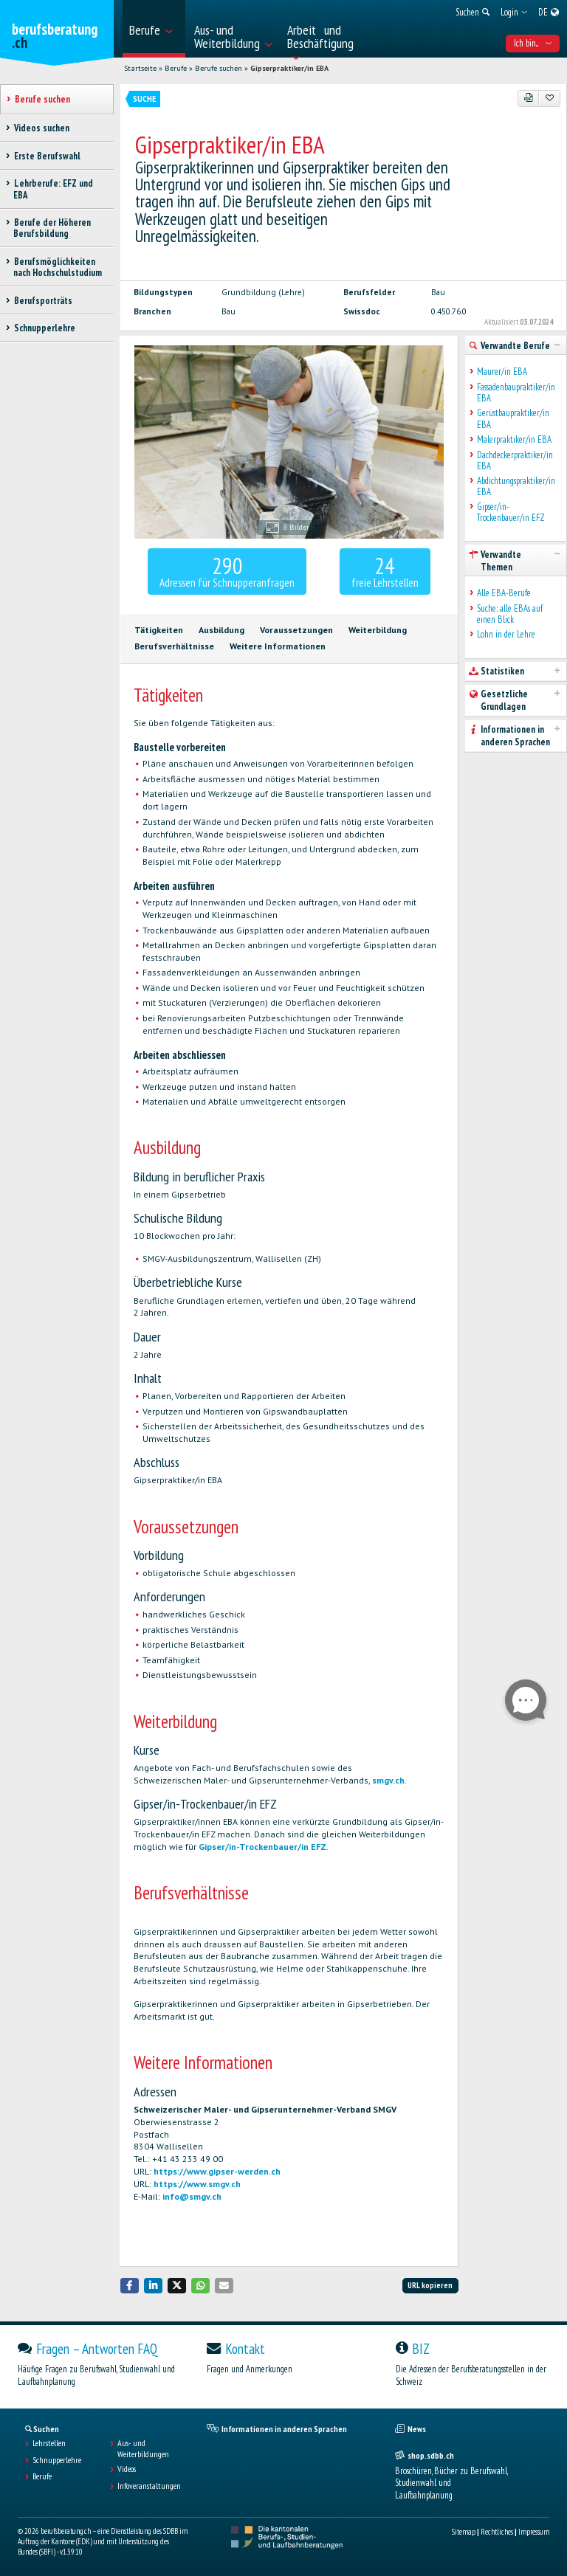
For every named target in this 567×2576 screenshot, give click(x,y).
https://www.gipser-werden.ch (217, 2171)
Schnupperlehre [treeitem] (44, 328)
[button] (130, 2285)
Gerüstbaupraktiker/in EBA (513, 418)
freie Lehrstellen (385, 570)
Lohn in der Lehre (506, 634)
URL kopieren (430, 2285)
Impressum (533, 2532)
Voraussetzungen (296, 629)
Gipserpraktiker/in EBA (289, 68)
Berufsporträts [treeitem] (42, 300)
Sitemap (463, 2532)
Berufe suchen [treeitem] (42, 99)
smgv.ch (388, 1780)
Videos (126, 2469)
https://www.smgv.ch (197, 2183)
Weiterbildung (377, 629)
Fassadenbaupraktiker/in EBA (516, 392)
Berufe (176, 68)
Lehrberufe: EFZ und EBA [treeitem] (53, 189)
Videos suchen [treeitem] (41, 128)
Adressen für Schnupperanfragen (227, 570)
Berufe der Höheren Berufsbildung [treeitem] (52, 228)
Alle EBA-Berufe (504, 592)
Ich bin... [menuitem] (532, 43)
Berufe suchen (218, 68)
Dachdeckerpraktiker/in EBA (515, 460)
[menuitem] (154, 29)
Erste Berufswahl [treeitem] (46, 156)
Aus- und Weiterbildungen (143, 2448)
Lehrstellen (49, 2443)
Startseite (140, 68)
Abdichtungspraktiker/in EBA (516, 486)
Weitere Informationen (278, 646)
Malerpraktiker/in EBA (514, 439)
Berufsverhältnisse (174, 646)
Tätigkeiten (158, 629)
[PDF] (528, 98)
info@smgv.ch (191, 2196)
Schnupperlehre (56, 2460)
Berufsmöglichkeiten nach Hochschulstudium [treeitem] (57, 267)
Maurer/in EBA (502, 371)
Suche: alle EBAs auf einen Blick (510, 614)
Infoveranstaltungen (149, 2486)
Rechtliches (497, 2532)
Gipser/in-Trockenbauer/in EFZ (262, 1846)
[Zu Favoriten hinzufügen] (549, 98)
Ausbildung (221, 629)
